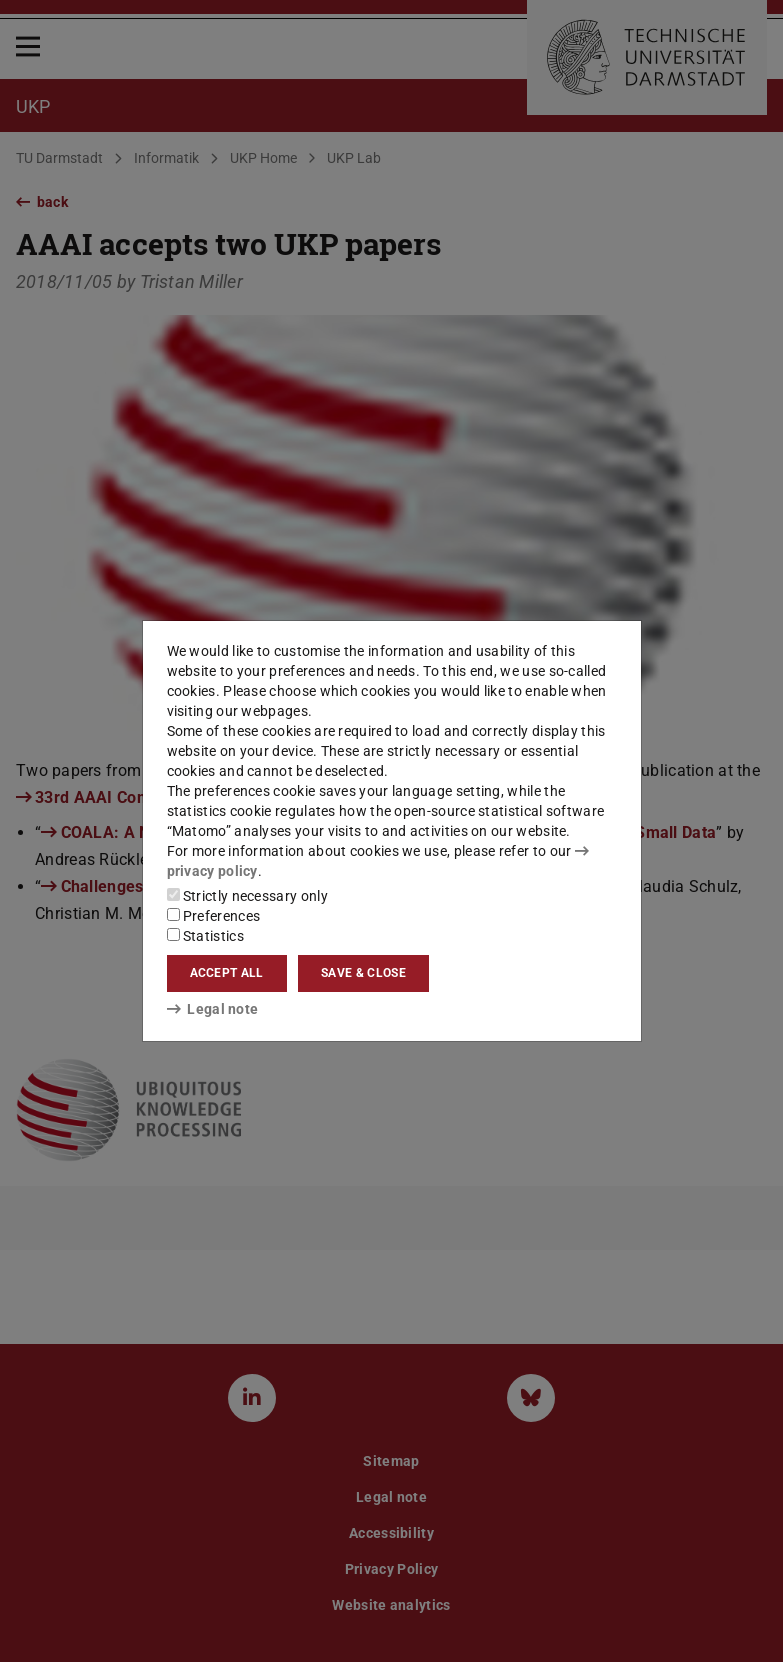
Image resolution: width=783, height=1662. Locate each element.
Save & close (363, 973)
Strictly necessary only (247, 896)
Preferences (214, 916)
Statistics (205, 936)
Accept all (227, 973)
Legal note (213, 1009)
